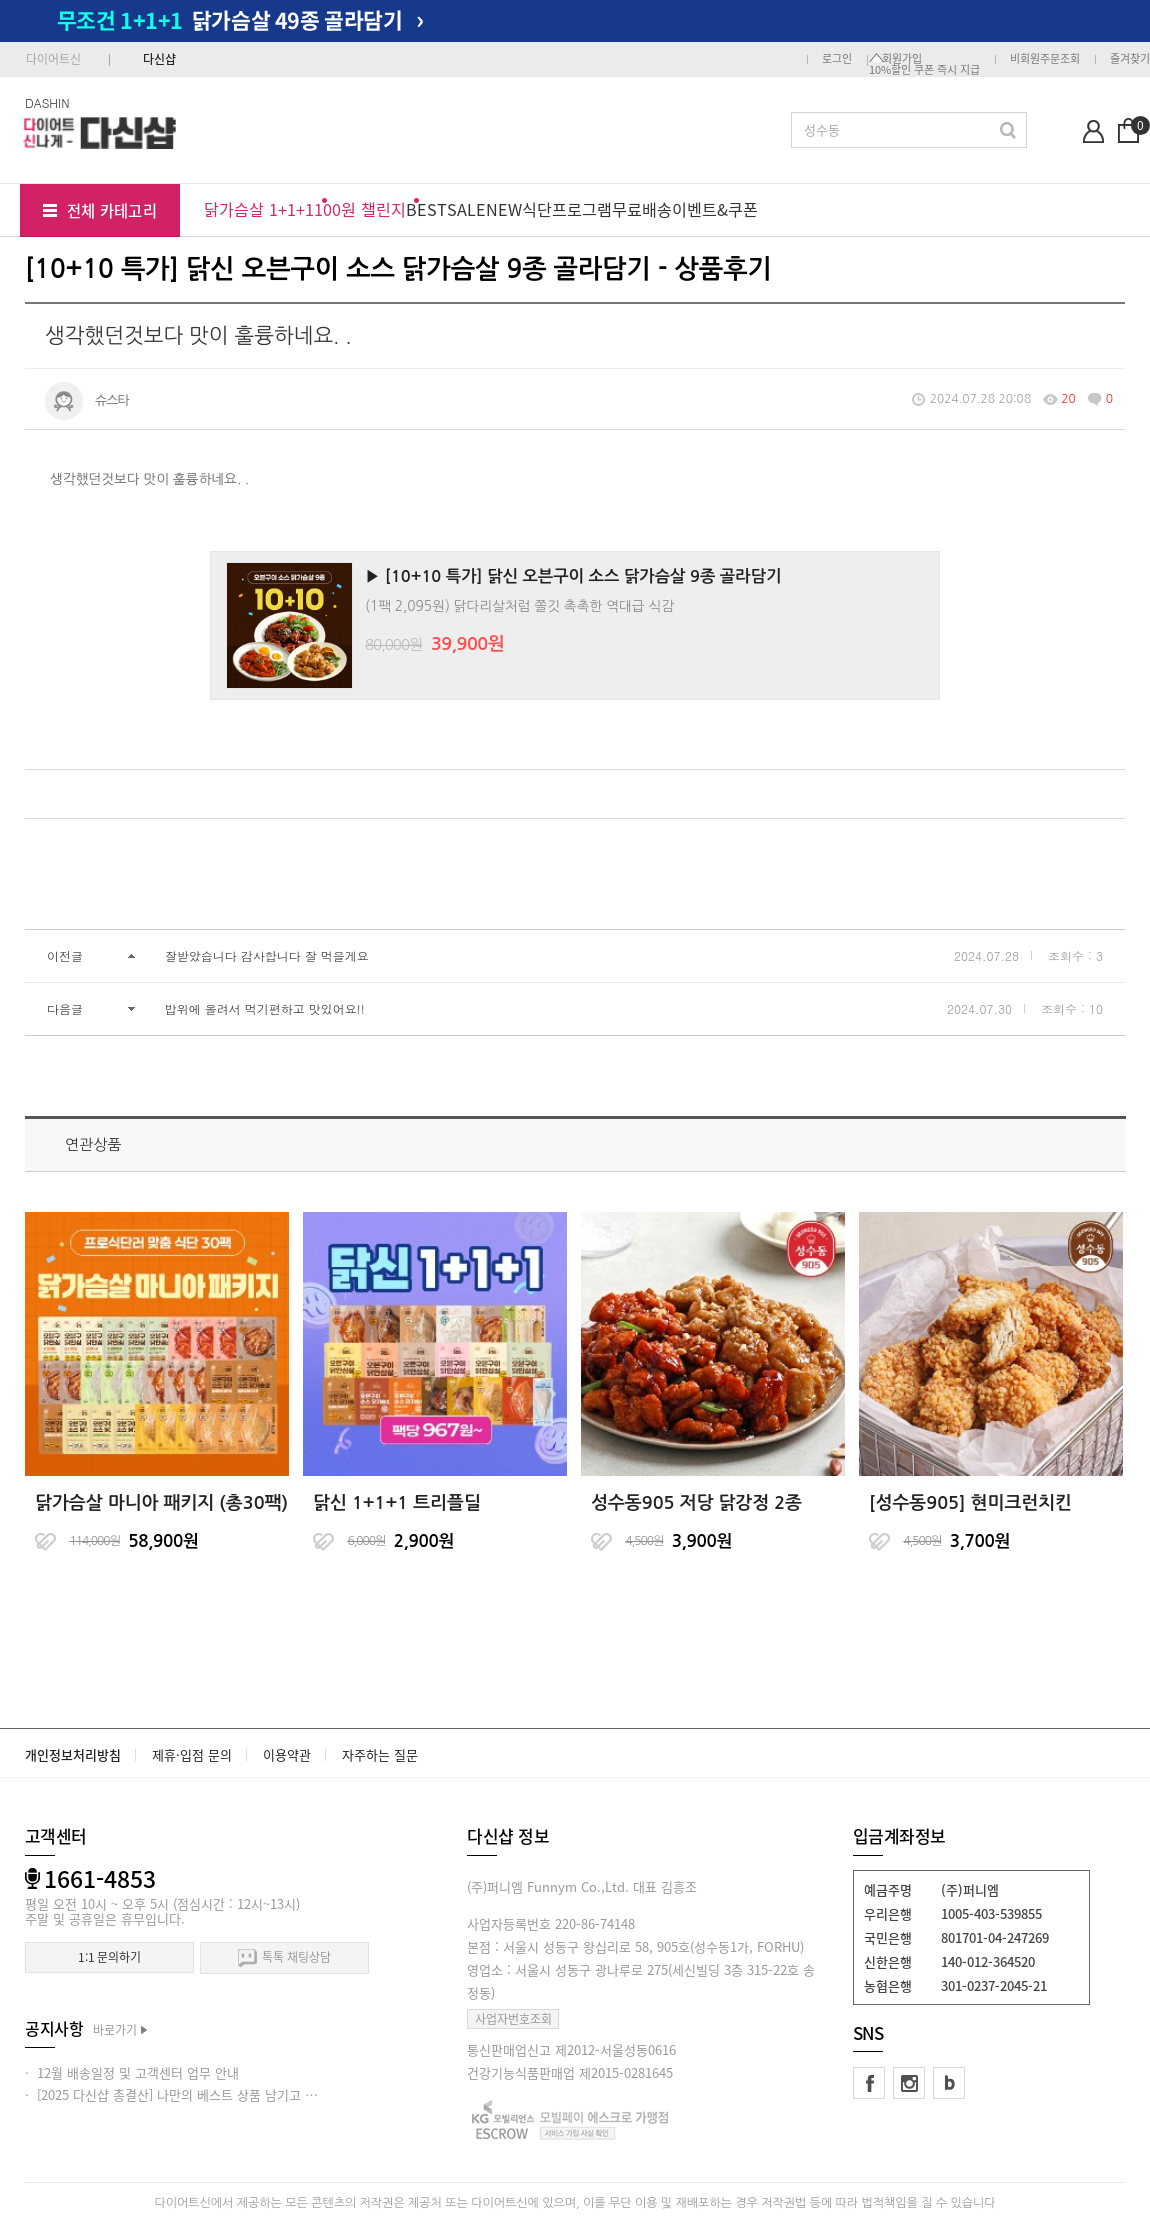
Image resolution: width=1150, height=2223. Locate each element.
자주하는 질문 (380, 1754)
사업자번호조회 (513, 2019)
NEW (504, 209)
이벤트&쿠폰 (715, 209)
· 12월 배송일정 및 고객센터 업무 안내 (132, 2072)
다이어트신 (53, 59)
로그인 (837, 58)
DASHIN (47, 102)
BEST (426, 209)
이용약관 (287, 1754)
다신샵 (159, 59)
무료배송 (642, 209)
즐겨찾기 (1130, 58)
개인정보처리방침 (73, 1754)
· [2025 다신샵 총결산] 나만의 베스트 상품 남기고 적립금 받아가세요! (217, 2094)
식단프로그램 (567, 209)
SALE (466, 209)
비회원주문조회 (1045, 58)
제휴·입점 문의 (192, 1754)
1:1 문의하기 (109, 1957)
